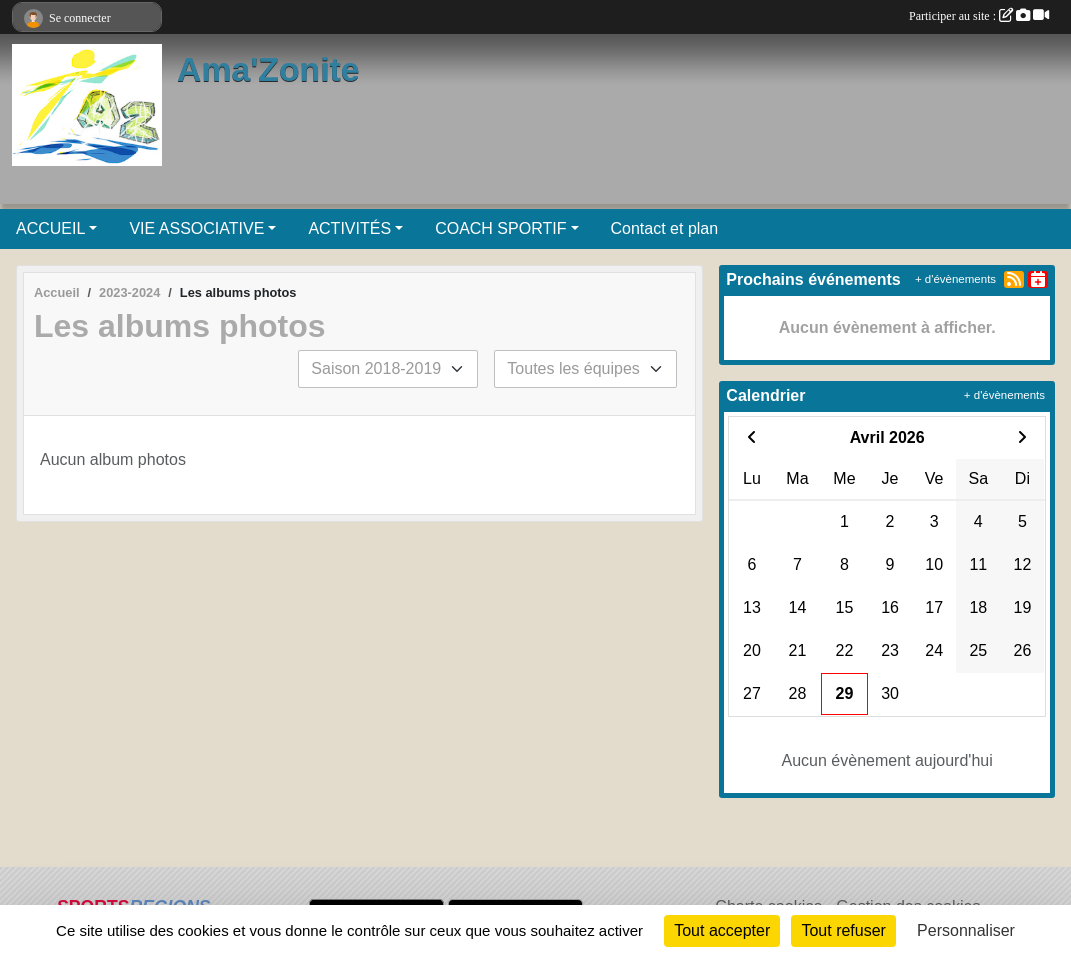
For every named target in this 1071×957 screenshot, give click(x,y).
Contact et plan (665, 228)
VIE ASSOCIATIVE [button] (196, 228)
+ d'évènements (955, 279)
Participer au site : (979, 16)
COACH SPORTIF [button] (500, 228)
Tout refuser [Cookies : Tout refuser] (843, 930)
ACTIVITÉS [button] (349, 228)
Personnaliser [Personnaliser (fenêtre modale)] (966, 930)
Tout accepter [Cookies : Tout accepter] (722, 930)
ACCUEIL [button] (50, 228)
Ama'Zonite (268, 69)
